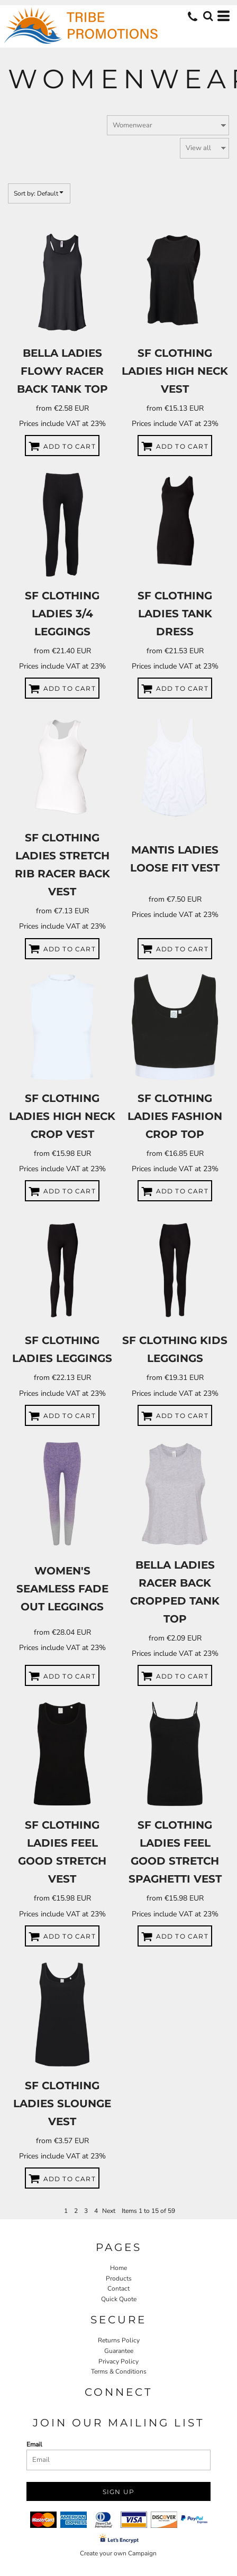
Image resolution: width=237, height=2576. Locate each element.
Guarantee (118, 2351)
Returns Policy (119, 2340)
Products (119, 2278)
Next (108, 2211)
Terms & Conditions (119, 2371)
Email (34, 2444)
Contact (118, 2288)
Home (118, 2268)
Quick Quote (118, 2299)
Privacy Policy (118, 2361)
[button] (208, 16)
